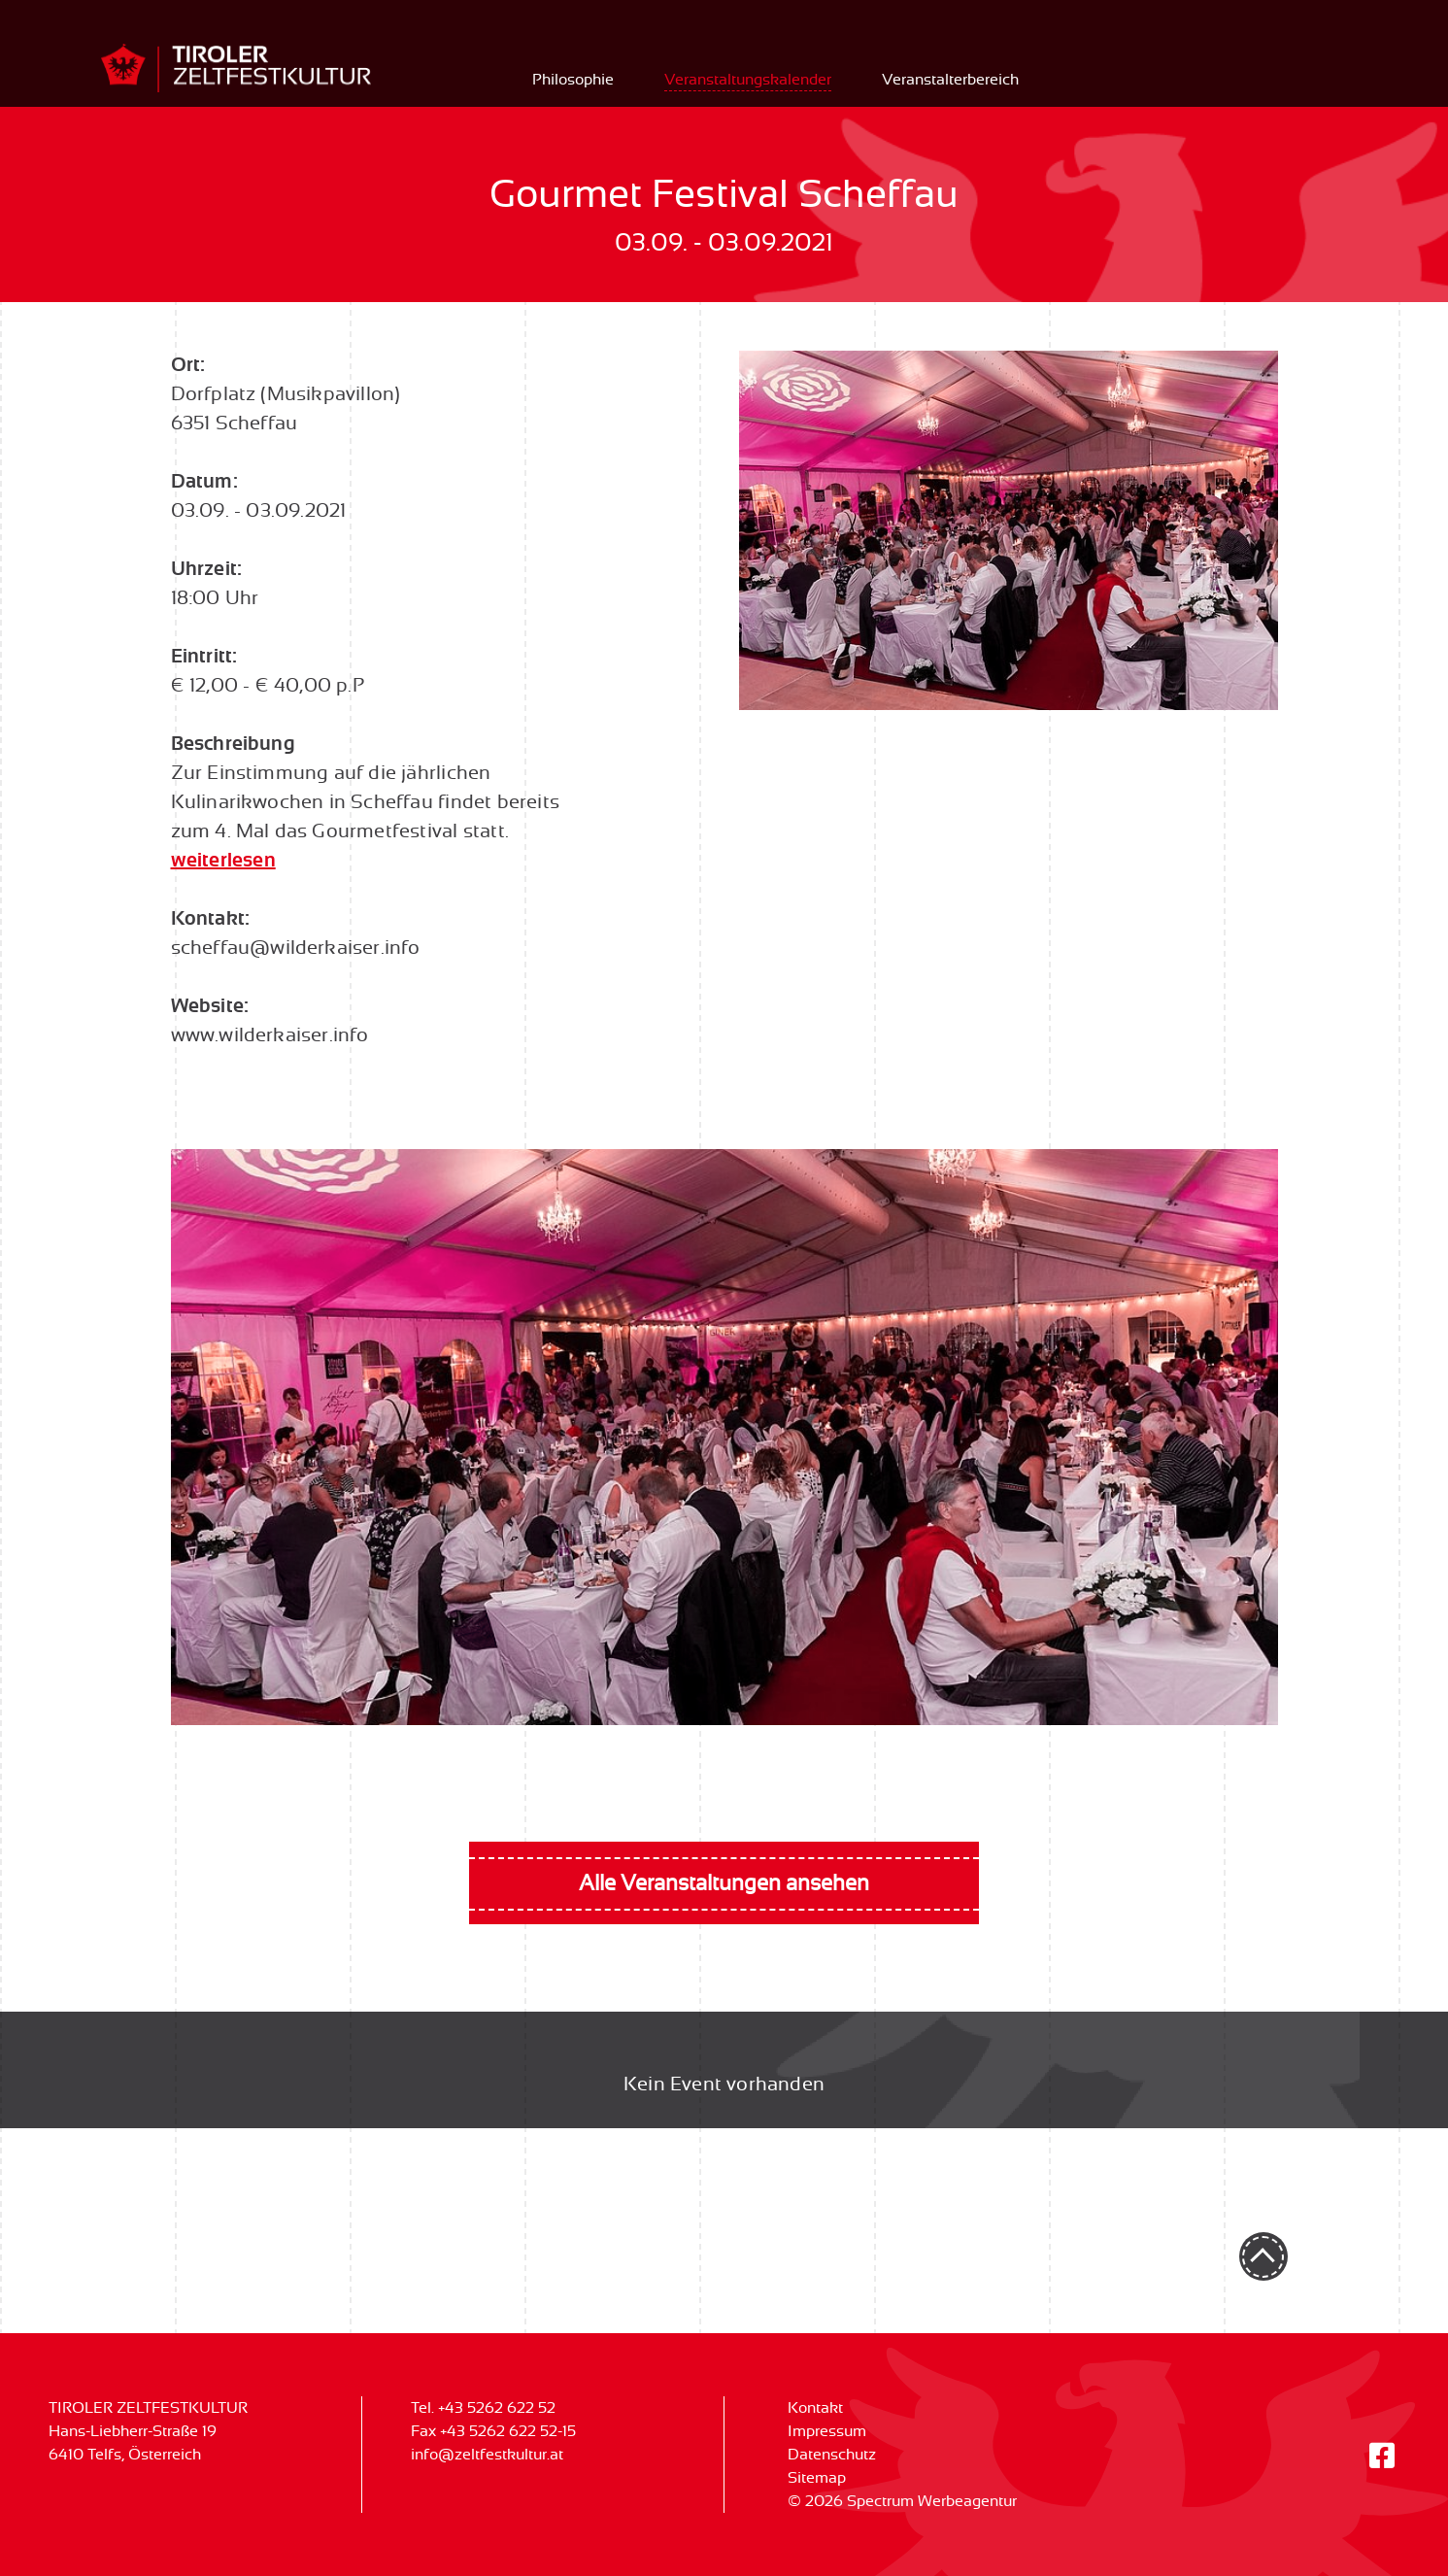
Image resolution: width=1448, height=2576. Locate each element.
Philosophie (573, 79)
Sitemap (817, 2478)
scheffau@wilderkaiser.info (296, 948)
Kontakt (815, 2408)
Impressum (827, 2431)
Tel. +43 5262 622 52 (483, 2408)
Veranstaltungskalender (747, 79)
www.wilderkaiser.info (270, 1035)
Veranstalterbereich (950, 79)
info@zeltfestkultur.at (487, 2454)
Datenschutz (832, 2454)
